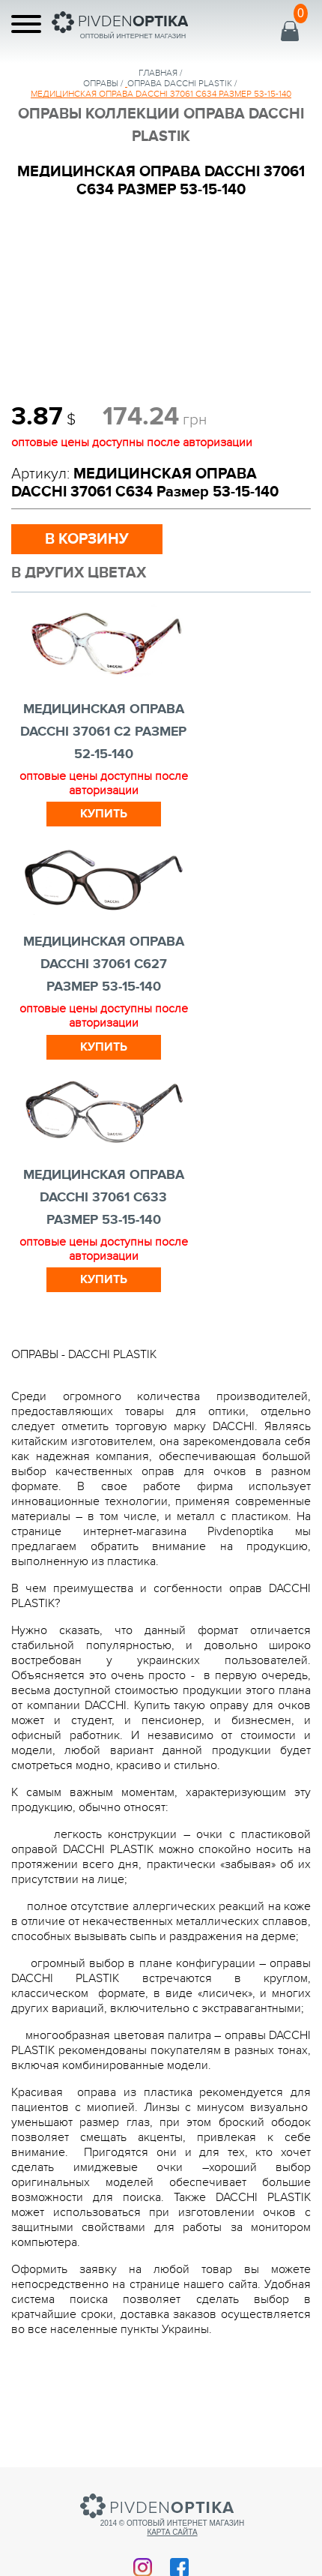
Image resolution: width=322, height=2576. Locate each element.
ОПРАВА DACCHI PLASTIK (179, 83)
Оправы (100, 83)
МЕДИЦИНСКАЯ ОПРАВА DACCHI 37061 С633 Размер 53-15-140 (103, 1197)
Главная (158, 72)
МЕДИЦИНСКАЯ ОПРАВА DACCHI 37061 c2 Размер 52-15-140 (103, 732)
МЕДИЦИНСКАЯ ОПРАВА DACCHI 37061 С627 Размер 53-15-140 (103, 964)
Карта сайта (172, 2532)
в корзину (87, 539)
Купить (103, 813)
